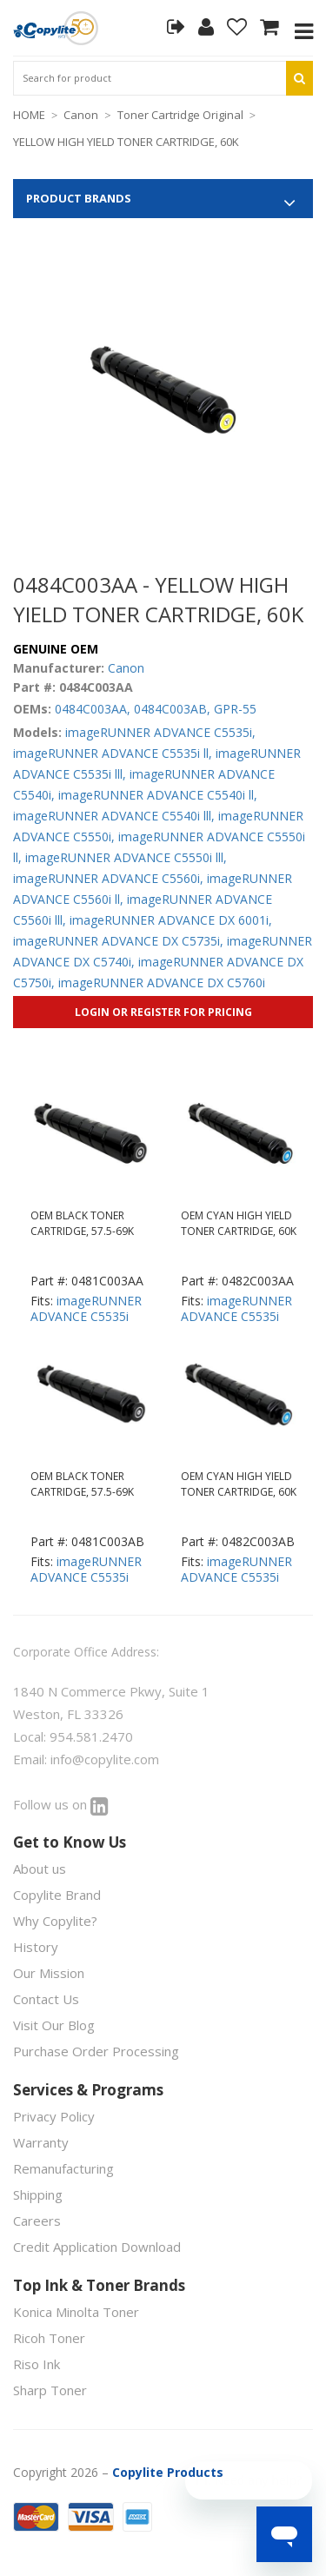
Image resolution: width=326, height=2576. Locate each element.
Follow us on (61, 1804)
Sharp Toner (50, 2390)
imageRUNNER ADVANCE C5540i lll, (114, 815)
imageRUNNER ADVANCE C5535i (86, 1308)
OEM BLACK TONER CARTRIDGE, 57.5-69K (82, 1223)
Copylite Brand (57, 1894)
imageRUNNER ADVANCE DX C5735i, (118, 941)
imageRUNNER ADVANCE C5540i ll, (157, 795)
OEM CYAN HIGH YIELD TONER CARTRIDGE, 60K (238, 1223)
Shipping (38, 2194)
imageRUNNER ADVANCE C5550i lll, (126, 857)
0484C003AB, (172, 708)
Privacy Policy (54, 2116)
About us (39, 1868)
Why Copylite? (55, 1920)
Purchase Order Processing (96, 2051)
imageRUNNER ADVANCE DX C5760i (161, 982)
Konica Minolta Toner (76, 2311)
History (35, 1946)
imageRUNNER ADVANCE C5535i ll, (112, 753)
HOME (29, 115)
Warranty (41, 2142)
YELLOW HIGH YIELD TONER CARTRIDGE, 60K (126, 141)
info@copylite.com (104, 1759)
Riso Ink (36, 2364)
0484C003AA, (92, 708)
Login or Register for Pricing (163, 1012)
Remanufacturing (63, 2168)
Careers (37, 2220)
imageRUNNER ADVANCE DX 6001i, (171, 920)
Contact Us (46, 1999)
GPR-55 (235, 708)
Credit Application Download (97, 2246)
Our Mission (48, 1973)
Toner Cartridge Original (180, 115)
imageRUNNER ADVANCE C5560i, (108, 878)
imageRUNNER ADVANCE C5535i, (160, 732)
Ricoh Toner (49, 2338)
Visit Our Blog (54, 2025)
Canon (80, 115)
